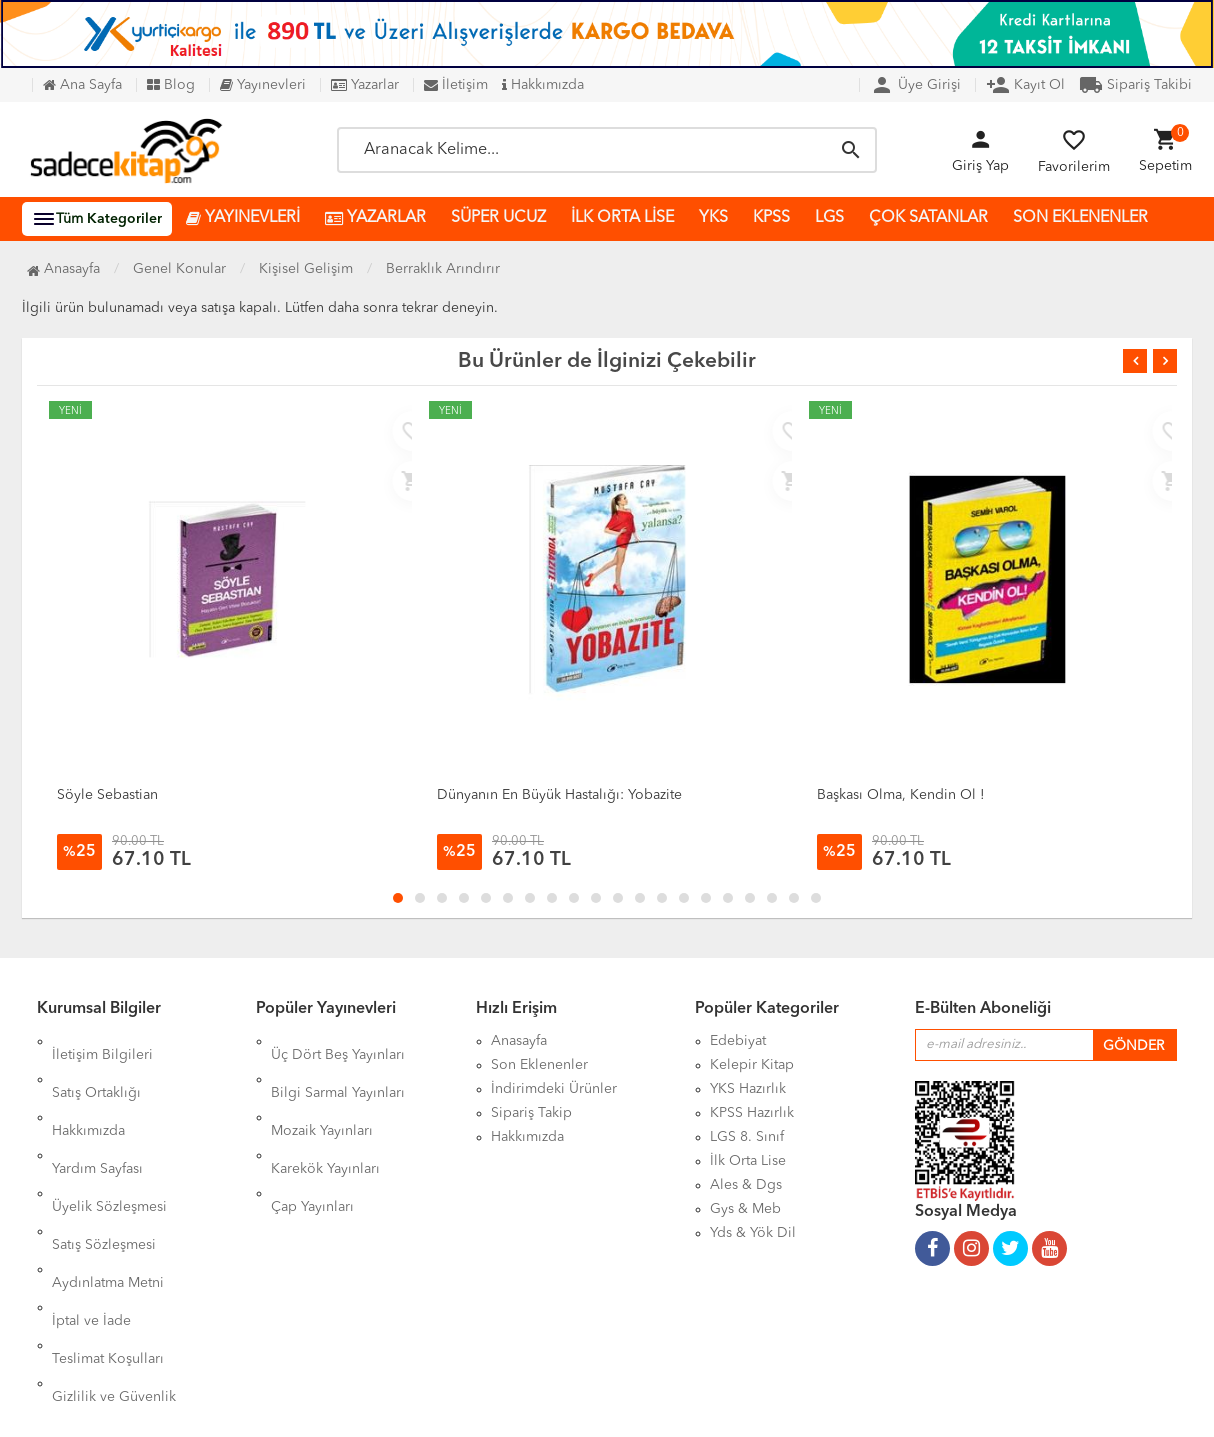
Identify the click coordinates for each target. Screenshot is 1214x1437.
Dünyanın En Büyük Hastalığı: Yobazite (559, 795)
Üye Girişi (915, 85)
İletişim (456, 85)
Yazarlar (365, 85)
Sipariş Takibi (1135, 85)
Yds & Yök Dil (753, 1233)
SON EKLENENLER (1080, 218)
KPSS (771, 218)
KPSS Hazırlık (752, 1113)
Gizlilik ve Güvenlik (114, 1257)
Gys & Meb (745, 1209)
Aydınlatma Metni (108, 1185)
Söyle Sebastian (107, 795)
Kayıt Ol (1025, 85)
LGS (829, 218)
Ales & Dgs (746, 1185)
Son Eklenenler (539, 1065)
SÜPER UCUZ (498, 218)
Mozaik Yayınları (322, 1089)
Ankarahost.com (479, 1407)
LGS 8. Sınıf (747, 1137)
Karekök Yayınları (325, 1113)
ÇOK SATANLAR (928, 218)
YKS (713, 218)
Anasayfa (63, 269)
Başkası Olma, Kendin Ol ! (901, 795)
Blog (171, 85)
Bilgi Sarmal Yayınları (338, 1065)
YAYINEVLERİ (243, 218)
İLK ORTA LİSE (622, 218)
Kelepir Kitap (752, 1065)
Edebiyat (738, 1041)
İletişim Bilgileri (102, 1041)
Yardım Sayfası (97, 1113)
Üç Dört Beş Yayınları (338, 1041)
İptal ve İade (91, 1209)
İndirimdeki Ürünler (554, 1089)
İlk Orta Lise (748, 1161)
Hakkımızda (543, 85)
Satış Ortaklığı (96, 1065)
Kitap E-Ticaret (587, 1407)
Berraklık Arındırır (443, 269)
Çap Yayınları (312, 1137)
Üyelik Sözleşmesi (109, 1137)
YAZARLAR (375, 218)
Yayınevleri (263, 85)
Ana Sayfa (82, 85)
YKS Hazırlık (748, 1089)
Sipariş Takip (531, 1113)
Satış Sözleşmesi (104, 1161)
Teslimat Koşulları (108, 1233)
